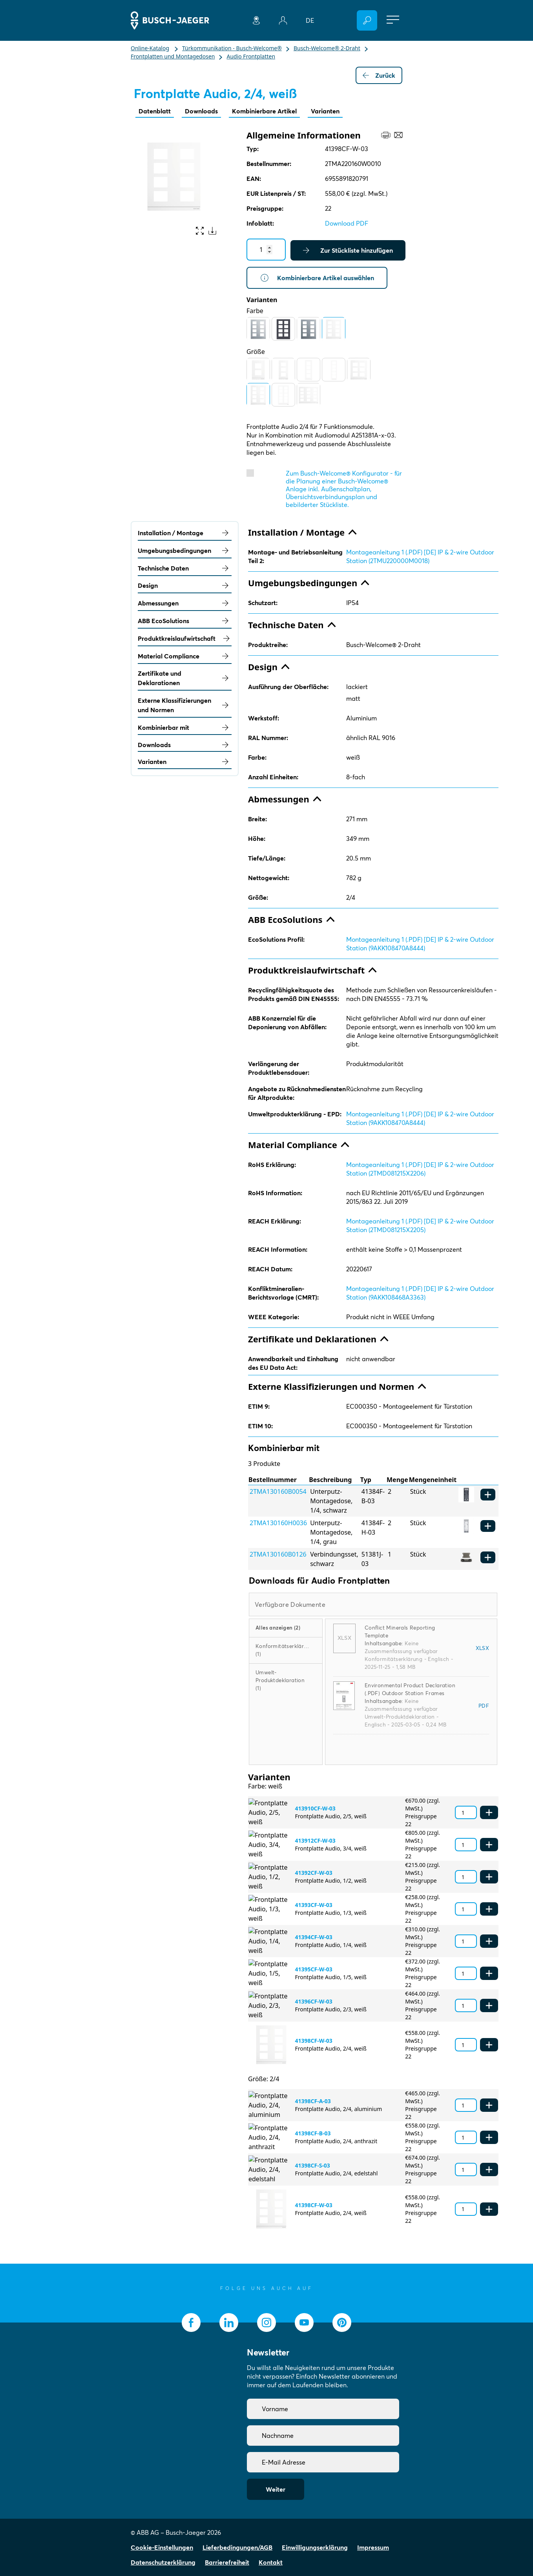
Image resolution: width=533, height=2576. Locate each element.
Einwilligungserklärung (315, 2547)
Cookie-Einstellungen (162, 2547)
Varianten (325, 111)
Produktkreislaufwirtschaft (185, 638)
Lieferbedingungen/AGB (237, 2547)
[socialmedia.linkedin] (228, 2322)
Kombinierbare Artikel (264, 111)
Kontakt (271, 2562)
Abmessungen (185, 603)
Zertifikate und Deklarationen (185, 678)
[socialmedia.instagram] (266, 2322)
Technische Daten (185, 568)
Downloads (201, 111)
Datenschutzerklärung (163, 2562)
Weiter (275, 2489)
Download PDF (346, 223)
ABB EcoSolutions (185, 620)
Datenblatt (155, 111)
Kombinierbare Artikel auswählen (317, 278)
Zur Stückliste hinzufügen (348, 250)
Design (185, 585)
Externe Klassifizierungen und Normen (185, 705)
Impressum (373, 2547)
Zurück (379, 75)
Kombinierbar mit (185, 727)
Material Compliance (185, 656)
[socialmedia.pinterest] (341, 2322)
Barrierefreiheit (227, 2562)
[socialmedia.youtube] (304, 2322)
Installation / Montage (185, 533)
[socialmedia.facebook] (191, 2322)
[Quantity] (266, 250)
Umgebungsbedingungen (185, 550)
